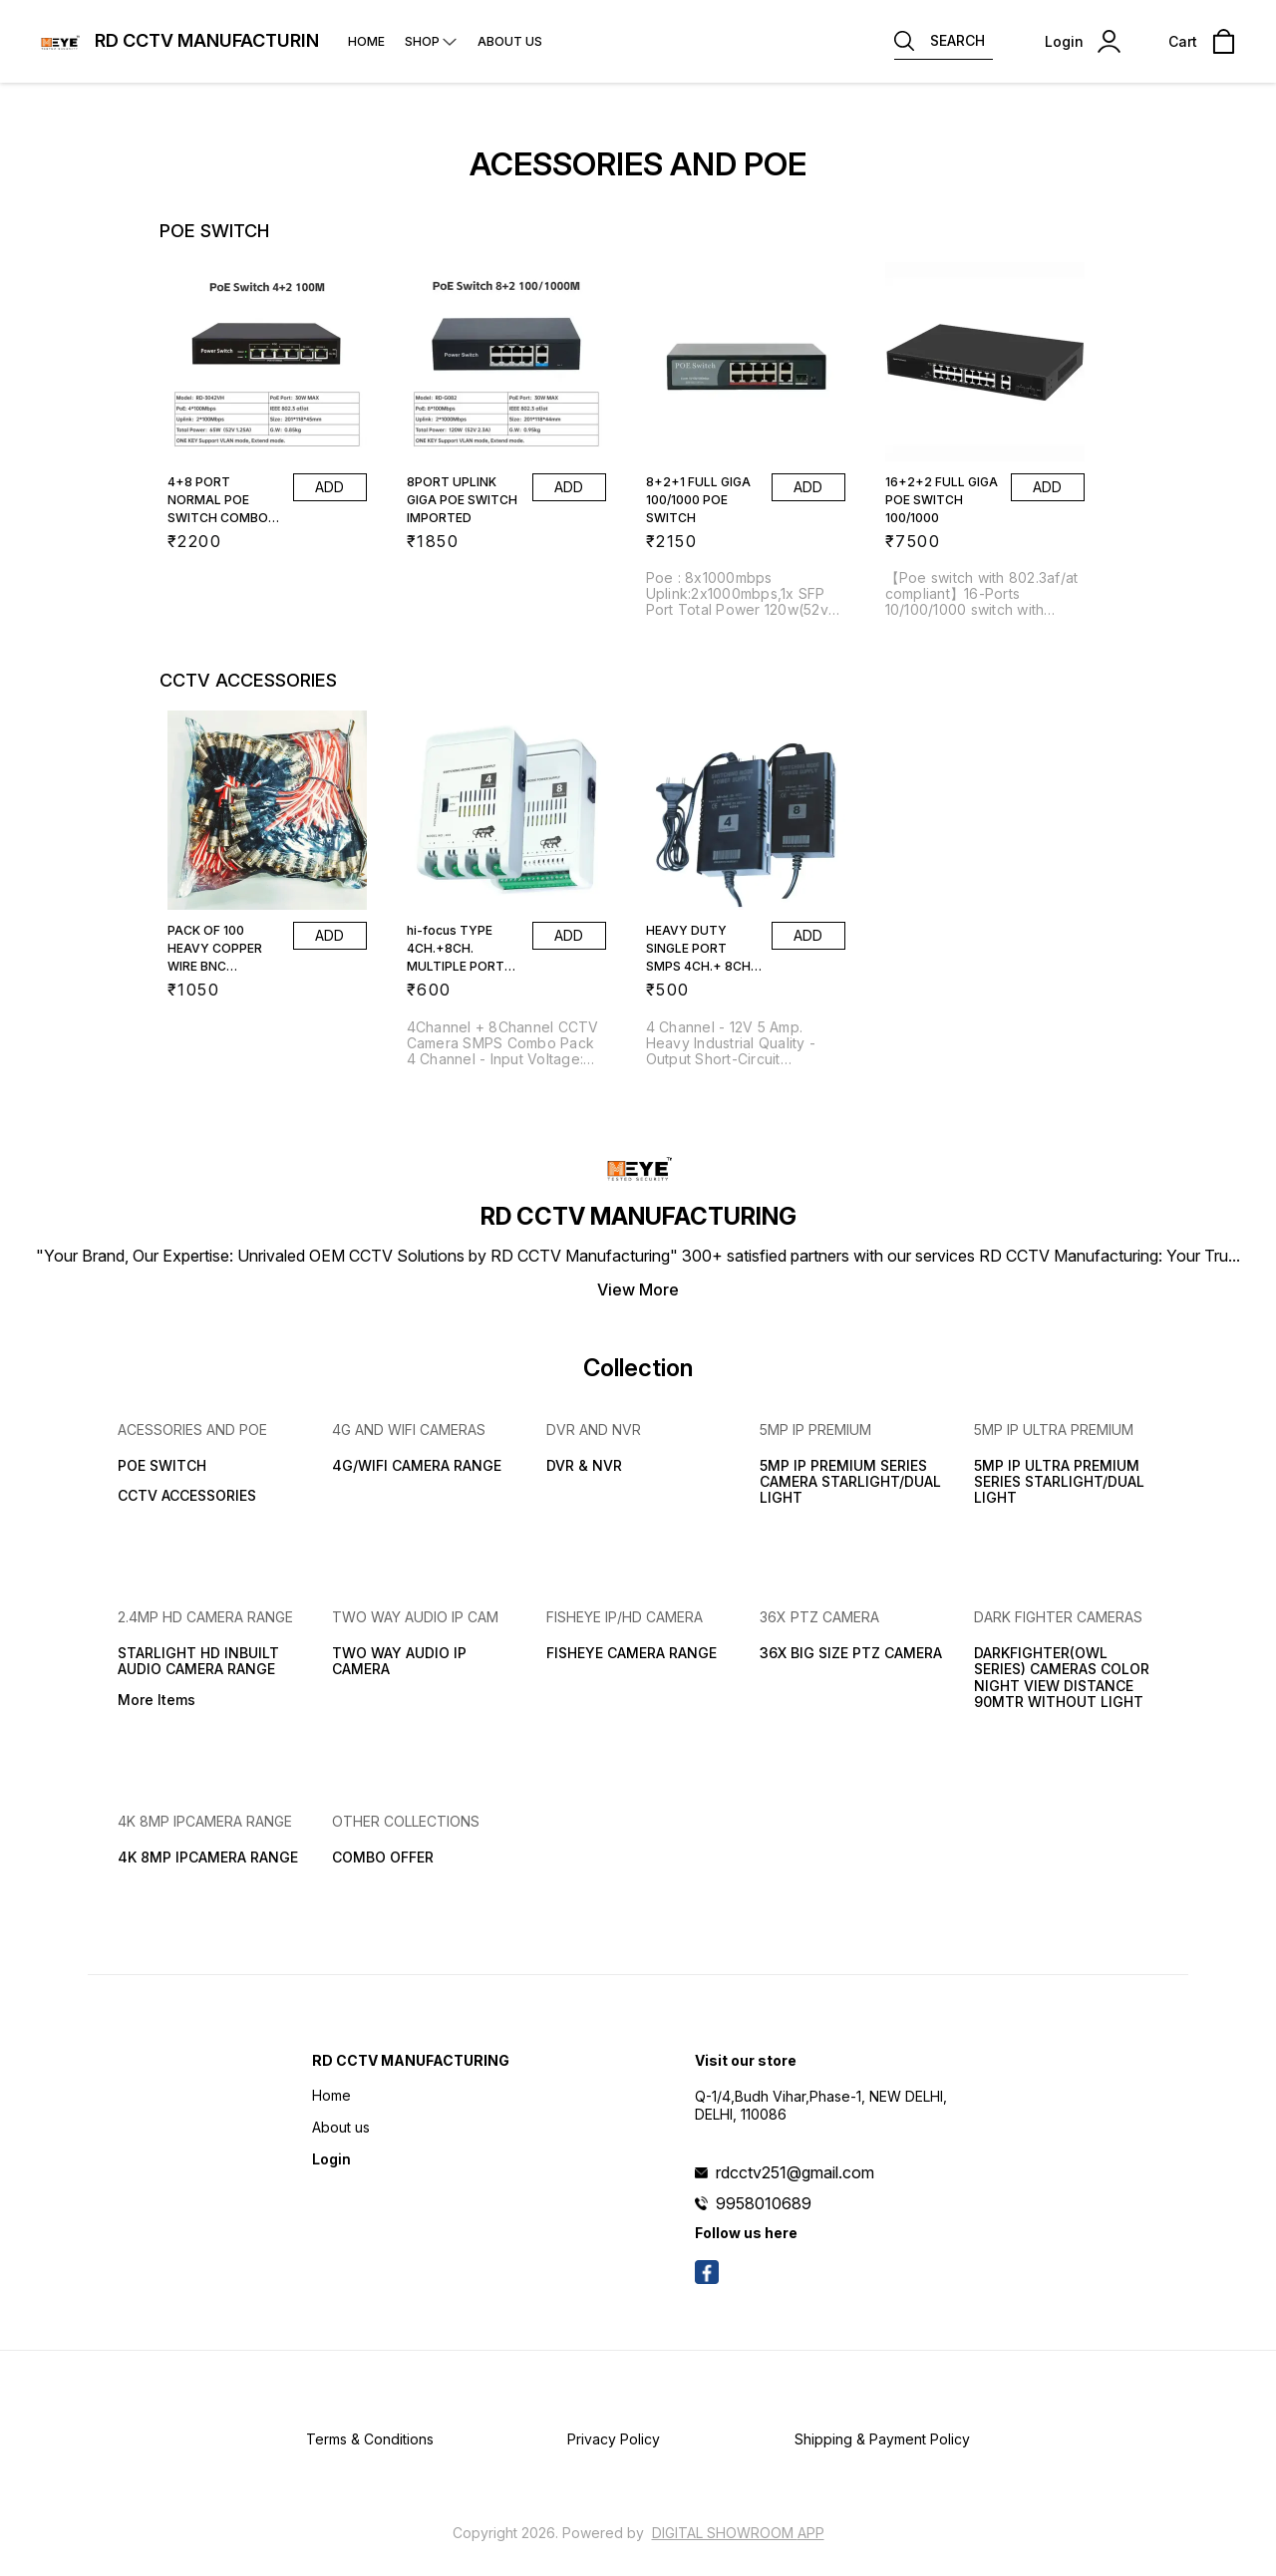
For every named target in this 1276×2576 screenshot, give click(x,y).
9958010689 (763, 2203)
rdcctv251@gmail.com (795, 2172)
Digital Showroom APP (738, 2532)
